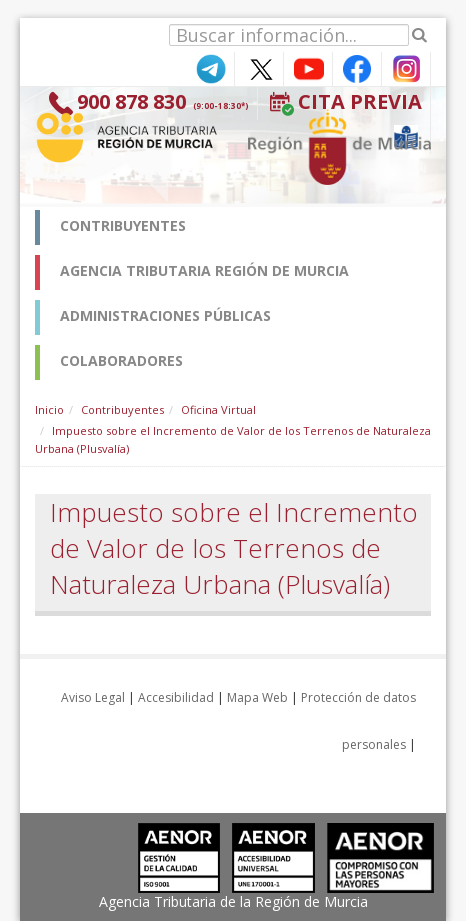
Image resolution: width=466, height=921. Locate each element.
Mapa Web (257, 697)
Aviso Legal (93, 697)
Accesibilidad (176, 697)
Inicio (49, 409)
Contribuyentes (122, 409)
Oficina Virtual (218, 409)
